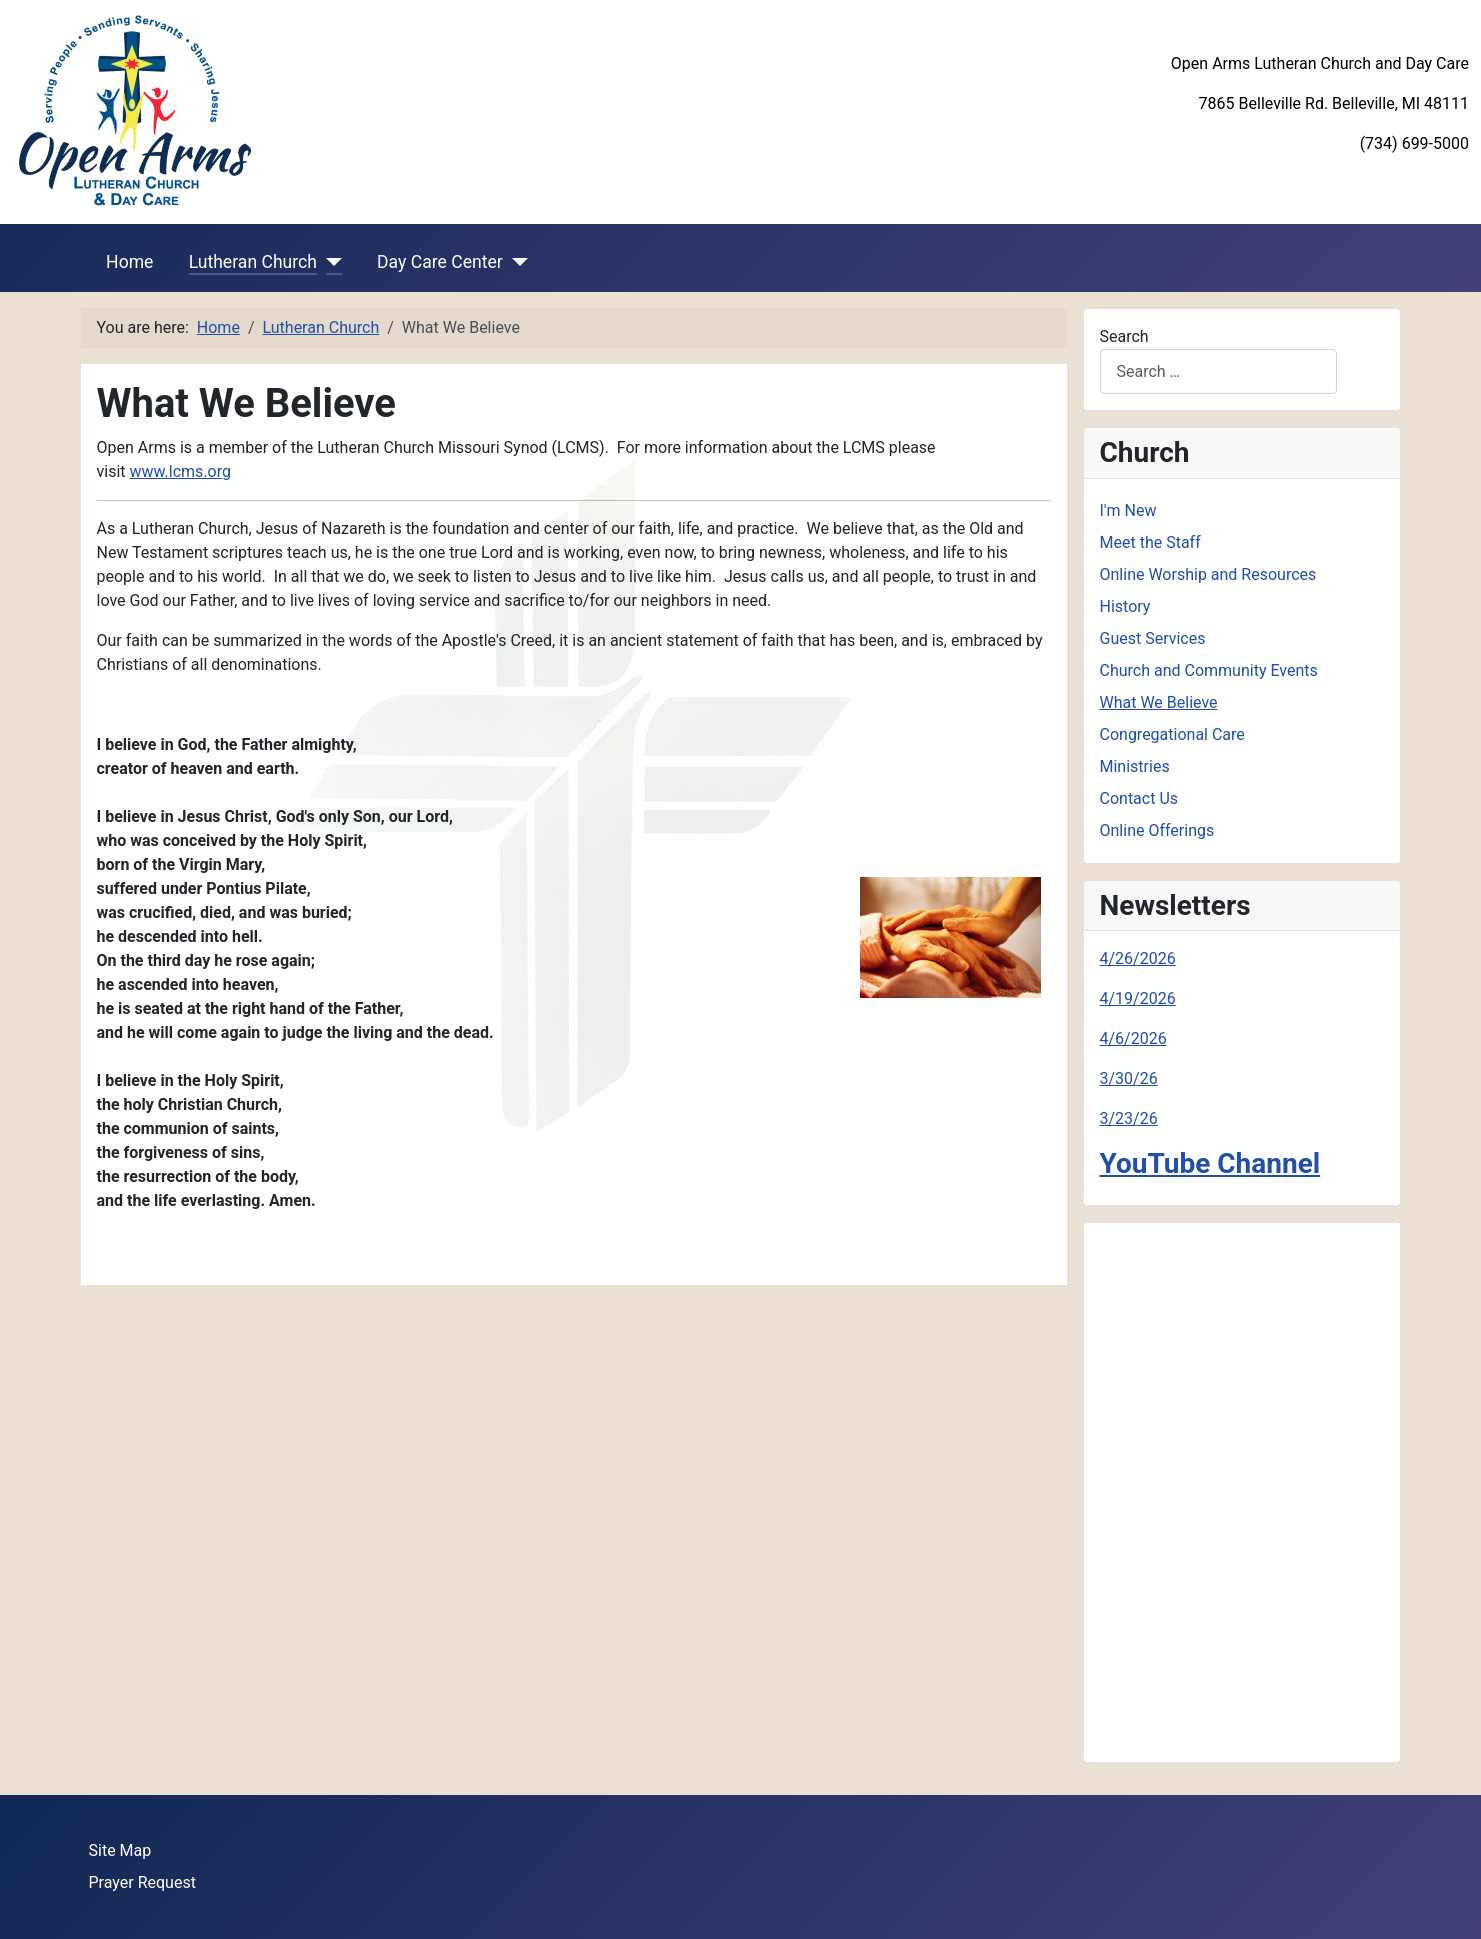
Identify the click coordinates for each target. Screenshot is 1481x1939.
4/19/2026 (1138, 998)
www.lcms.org (180, 471)
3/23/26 (1129, 1118)
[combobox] (1218, 371)
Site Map (120, 1850)
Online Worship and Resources (1208, 574)
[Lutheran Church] (329, 262)
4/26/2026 (1138, 958)
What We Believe (1159, 702)
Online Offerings (1157, 830)
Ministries (1135, 766)
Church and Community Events (1209, 670)
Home (129, 262)
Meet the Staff (1150, 542)
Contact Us (1139, 798)
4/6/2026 (1133, 1038)
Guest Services (1153, 638)
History (1125, 606)
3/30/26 (1129, 1078)
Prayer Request (142, 1882)
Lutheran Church (253, 262)
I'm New (1128, 510)
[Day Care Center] (515, 262)
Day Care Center (440, 262)
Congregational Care (1172, 734)
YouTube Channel (1210, 1163)
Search (1124, 336)
